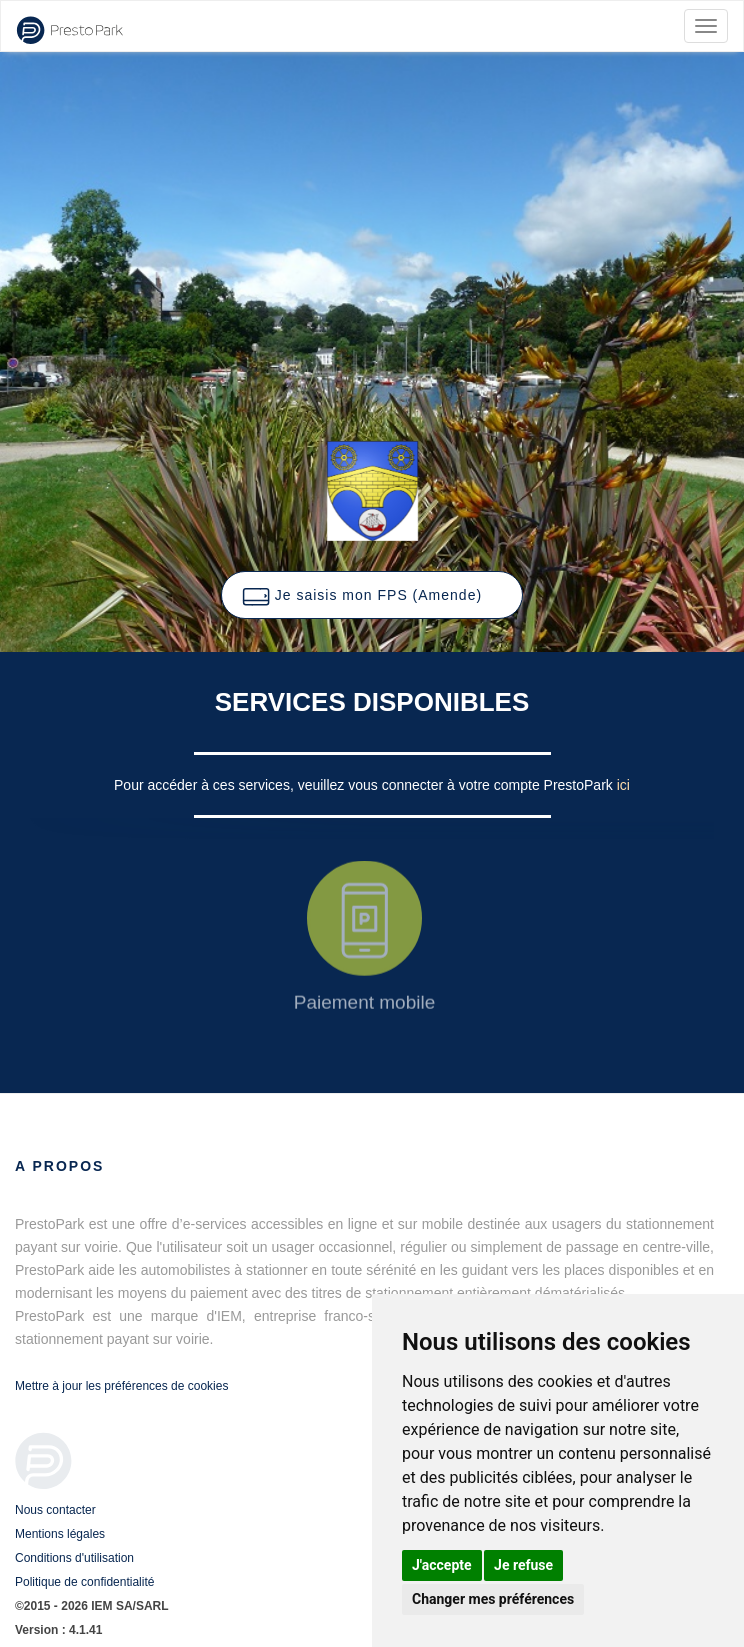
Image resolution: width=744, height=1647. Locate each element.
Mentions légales (60, 1534)
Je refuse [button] (523, 1565)
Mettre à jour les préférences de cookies (121, 1386)
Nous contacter (55, 1510)
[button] (372, 595)
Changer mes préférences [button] (493, 1599)
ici (623, 785)
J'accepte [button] (442, 1565)
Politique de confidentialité (84, 1582)
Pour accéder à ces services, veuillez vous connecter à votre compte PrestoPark (365, 785)
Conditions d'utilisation (74, 1558)
